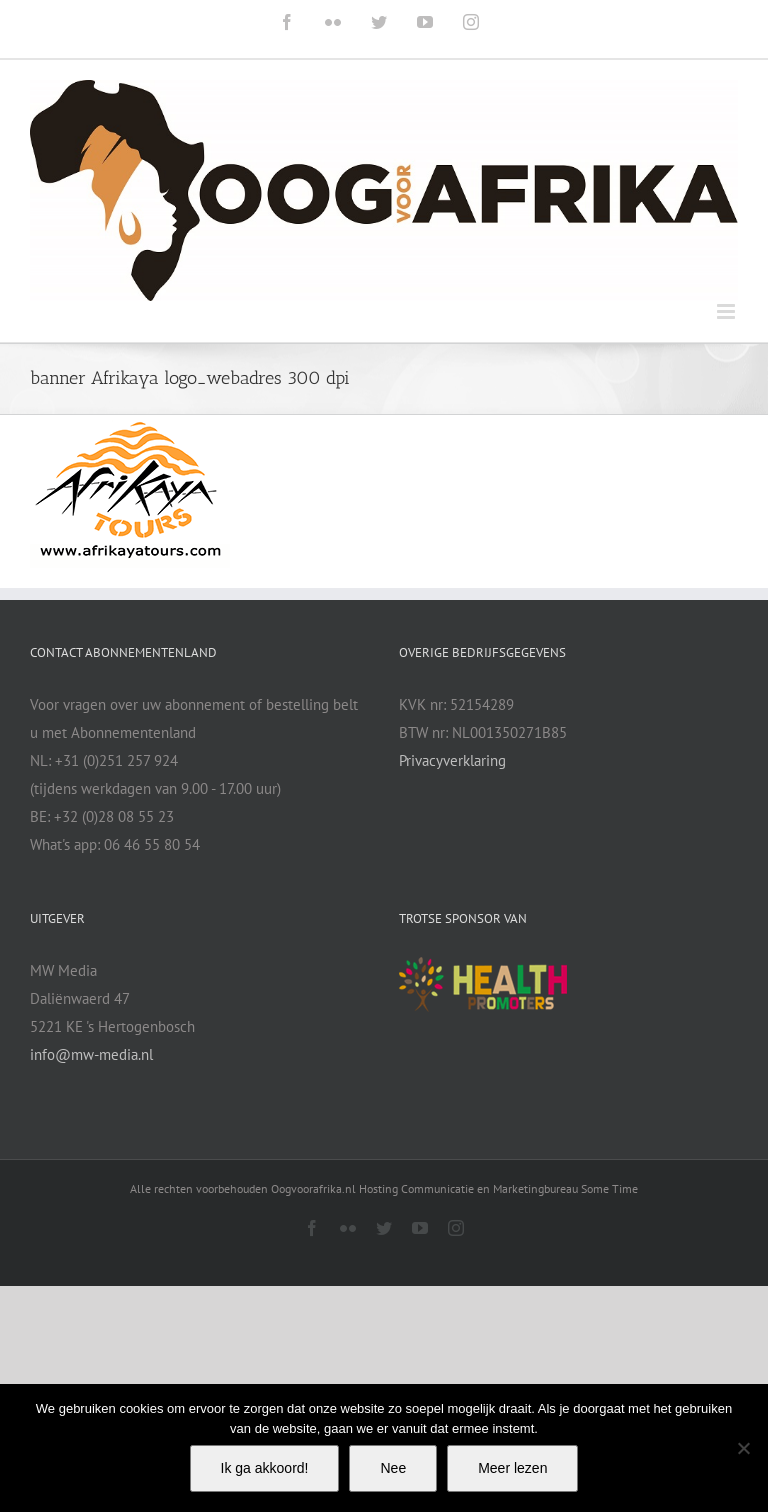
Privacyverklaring (452, 760)
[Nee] (743, 1448)
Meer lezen (512, 1468)
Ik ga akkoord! (265, 1468)
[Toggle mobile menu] (727, 311)
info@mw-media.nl (91, 1054)
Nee (393, 1468)
